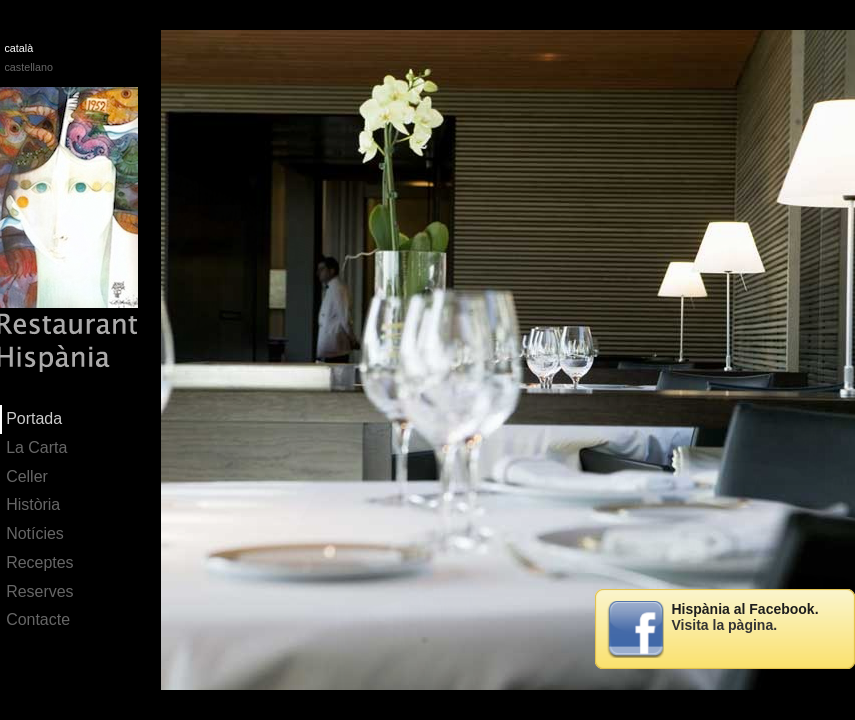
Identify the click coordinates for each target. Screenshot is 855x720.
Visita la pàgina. (725, 625)
